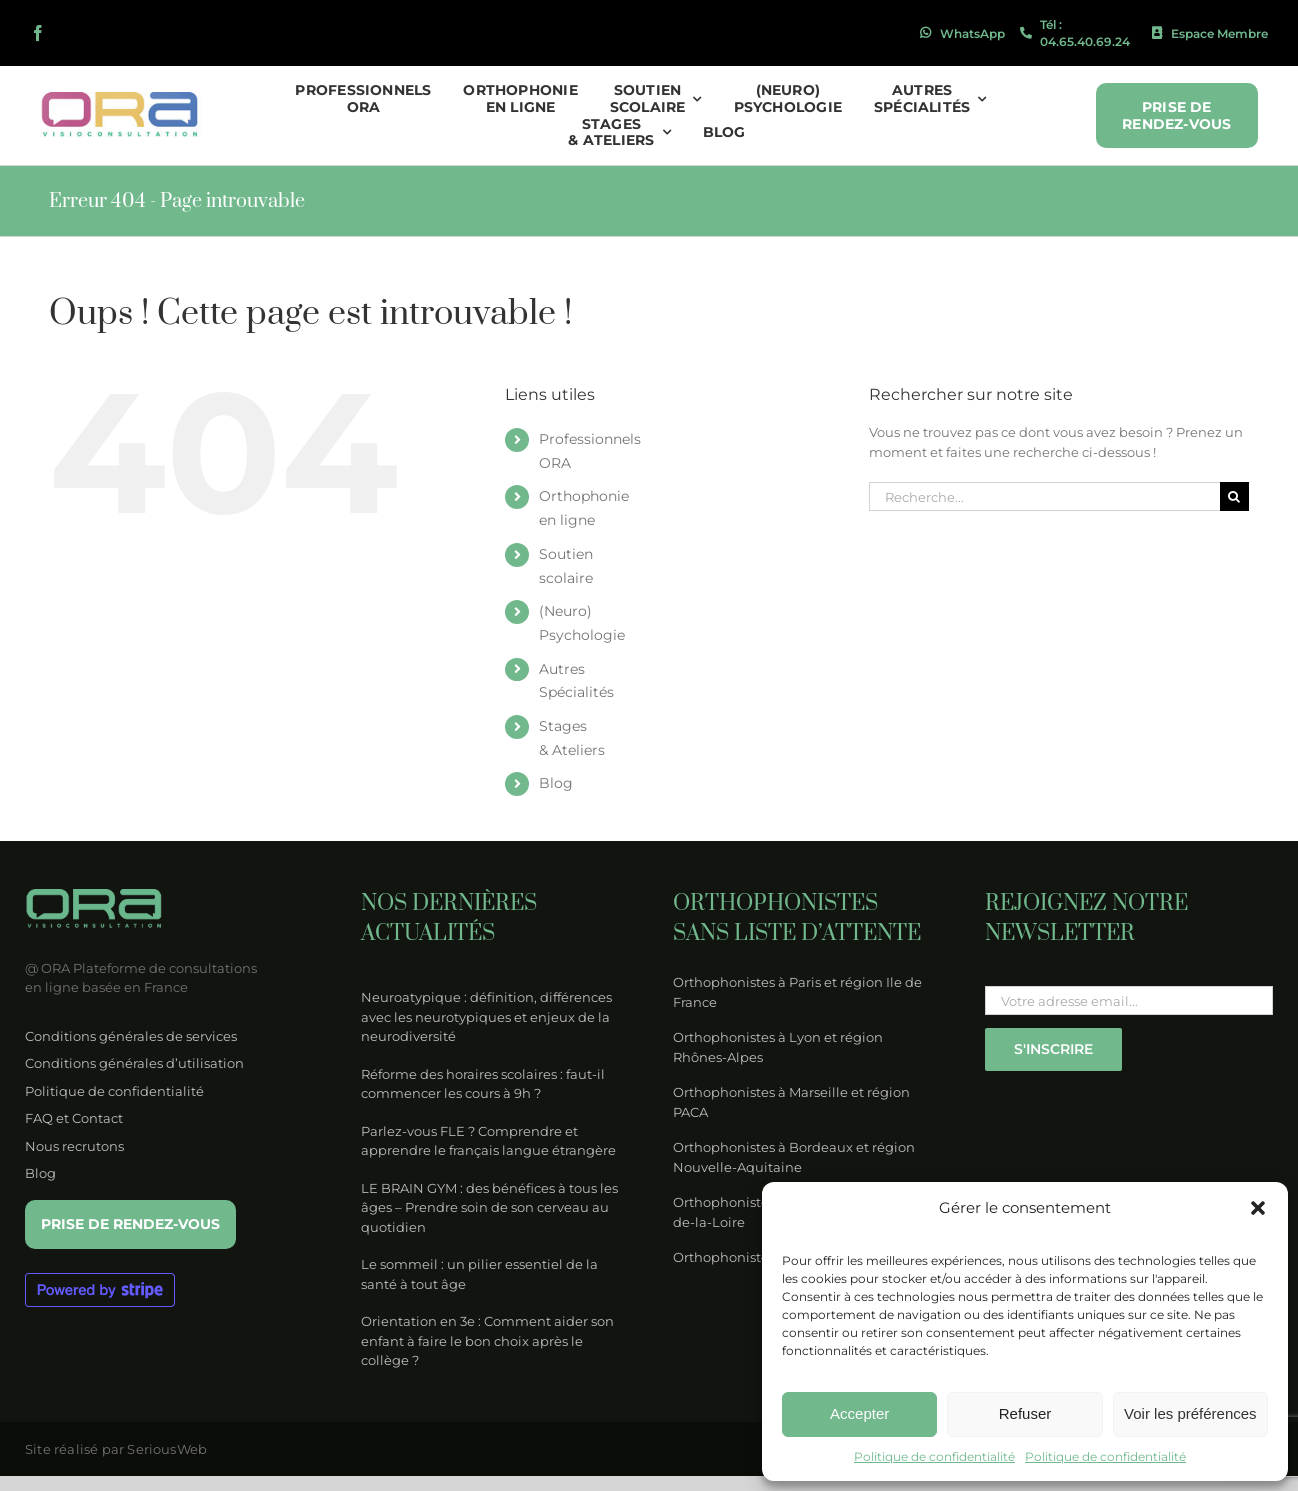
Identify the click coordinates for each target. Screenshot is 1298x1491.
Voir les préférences (1190, 1413)
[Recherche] (1234, 496)
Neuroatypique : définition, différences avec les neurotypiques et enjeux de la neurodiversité (486, 1016)
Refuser (1025, 1413)
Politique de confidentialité (934, 1456)
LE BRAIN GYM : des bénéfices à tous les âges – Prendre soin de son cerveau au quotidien (489, 1207)
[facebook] (38, 33)
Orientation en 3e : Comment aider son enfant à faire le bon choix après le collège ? (487, 1340)
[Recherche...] (1044, 496)
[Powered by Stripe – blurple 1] (100, 1279)
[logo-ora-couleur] (121, 98)
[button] (1258, 1208)
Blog (556, 783)
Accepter (859, 1413)
